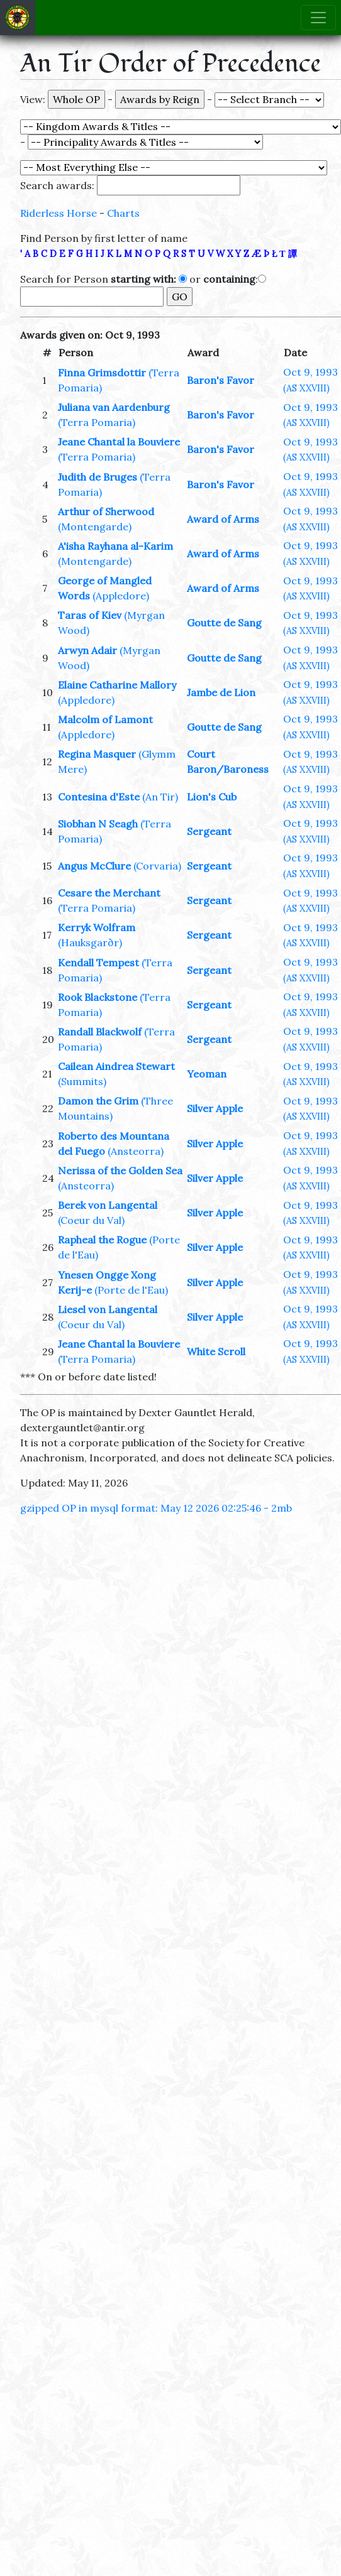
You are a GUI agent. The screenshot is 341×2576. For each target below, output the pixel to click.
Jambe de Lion (221, 692)
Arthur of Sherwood (106, 511)
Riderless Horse (58, 213)
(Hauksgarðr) (90, 942)
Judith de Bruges (97, 477)
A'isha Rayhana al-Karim (115, 546)
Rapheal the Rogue (102, 1239)
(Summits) (82, 1081)
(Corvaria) (157, 866)
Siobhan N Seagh (98, 823)
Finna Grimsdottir (102, 372)
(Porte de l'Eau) (131, 1290)
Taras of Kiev (89, 615)
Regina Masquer (97, 754)
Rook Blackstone (97, 997)
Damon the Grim (98, 1100)
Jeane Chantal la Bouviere (119, 441)
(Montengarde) (94, 526)
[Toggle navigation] (318, 17)
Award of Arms (223, 519)
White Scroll (216, 1351)
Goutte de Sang (224, 622)
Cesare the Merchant (109, 893)
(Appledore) (120, 595)
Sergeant (209, 831)
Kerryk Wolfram (96, 927)
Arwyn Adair (87, 650)
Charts (123, 213)
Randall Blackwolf (100, 1031)
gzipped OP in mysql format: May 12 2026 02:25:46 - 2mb (156, 1508)
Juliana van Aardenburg (114, 407)
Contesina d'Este (99, 796)
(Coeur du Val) (91, 1220)
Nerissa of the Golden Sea (120, 1170)
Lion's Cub (212, 796)
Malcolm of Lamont (105, 719)
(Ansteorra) (136, 1151)
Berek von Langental (107, 1205)
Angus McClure (94, 866)
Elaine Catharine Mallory (117, 685)
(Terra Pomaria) (96, 422)
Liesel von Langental (107, 1309)
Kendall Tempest (98, 962)
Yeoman (206, 1073)
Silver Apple (215, 1108)
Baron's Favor (220, 380)
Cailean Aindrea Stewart (116, 1066)
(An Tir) (160, 796)
